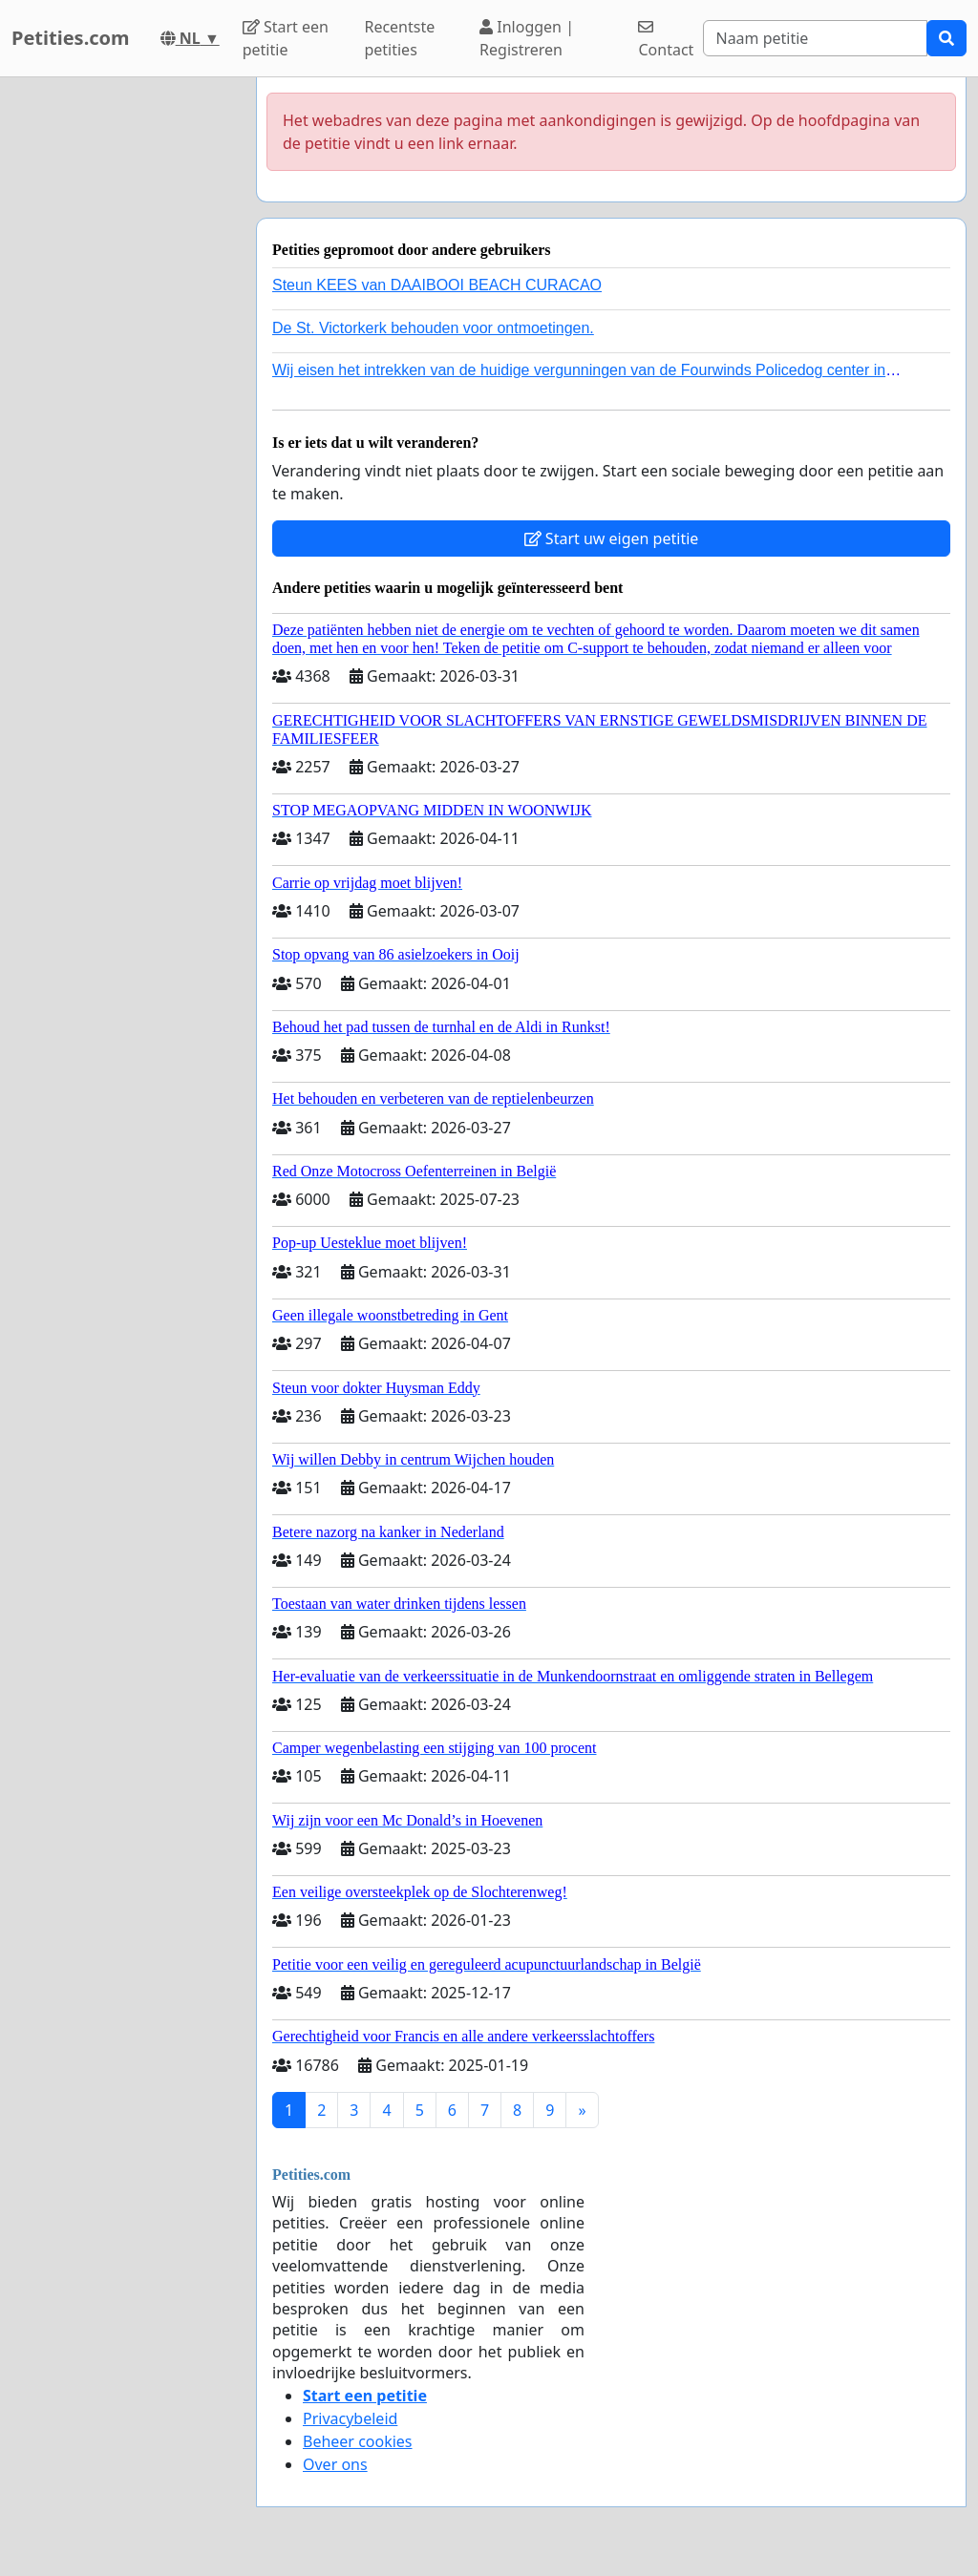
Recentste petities (399, 38)
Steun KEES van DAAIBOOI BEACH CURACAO (437, 285)
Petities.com (70, 38)
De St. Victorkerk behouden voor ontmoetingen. (433, 328)
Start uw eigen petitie (611, 538)
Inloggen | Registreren (526, 38)
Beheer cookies (358, 2441)
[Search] (815, 38)
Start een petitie (286, 38)
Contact (665, 39)
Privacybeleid (350, 2418)
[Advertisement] (122, 363)
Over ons (335, 2464)
